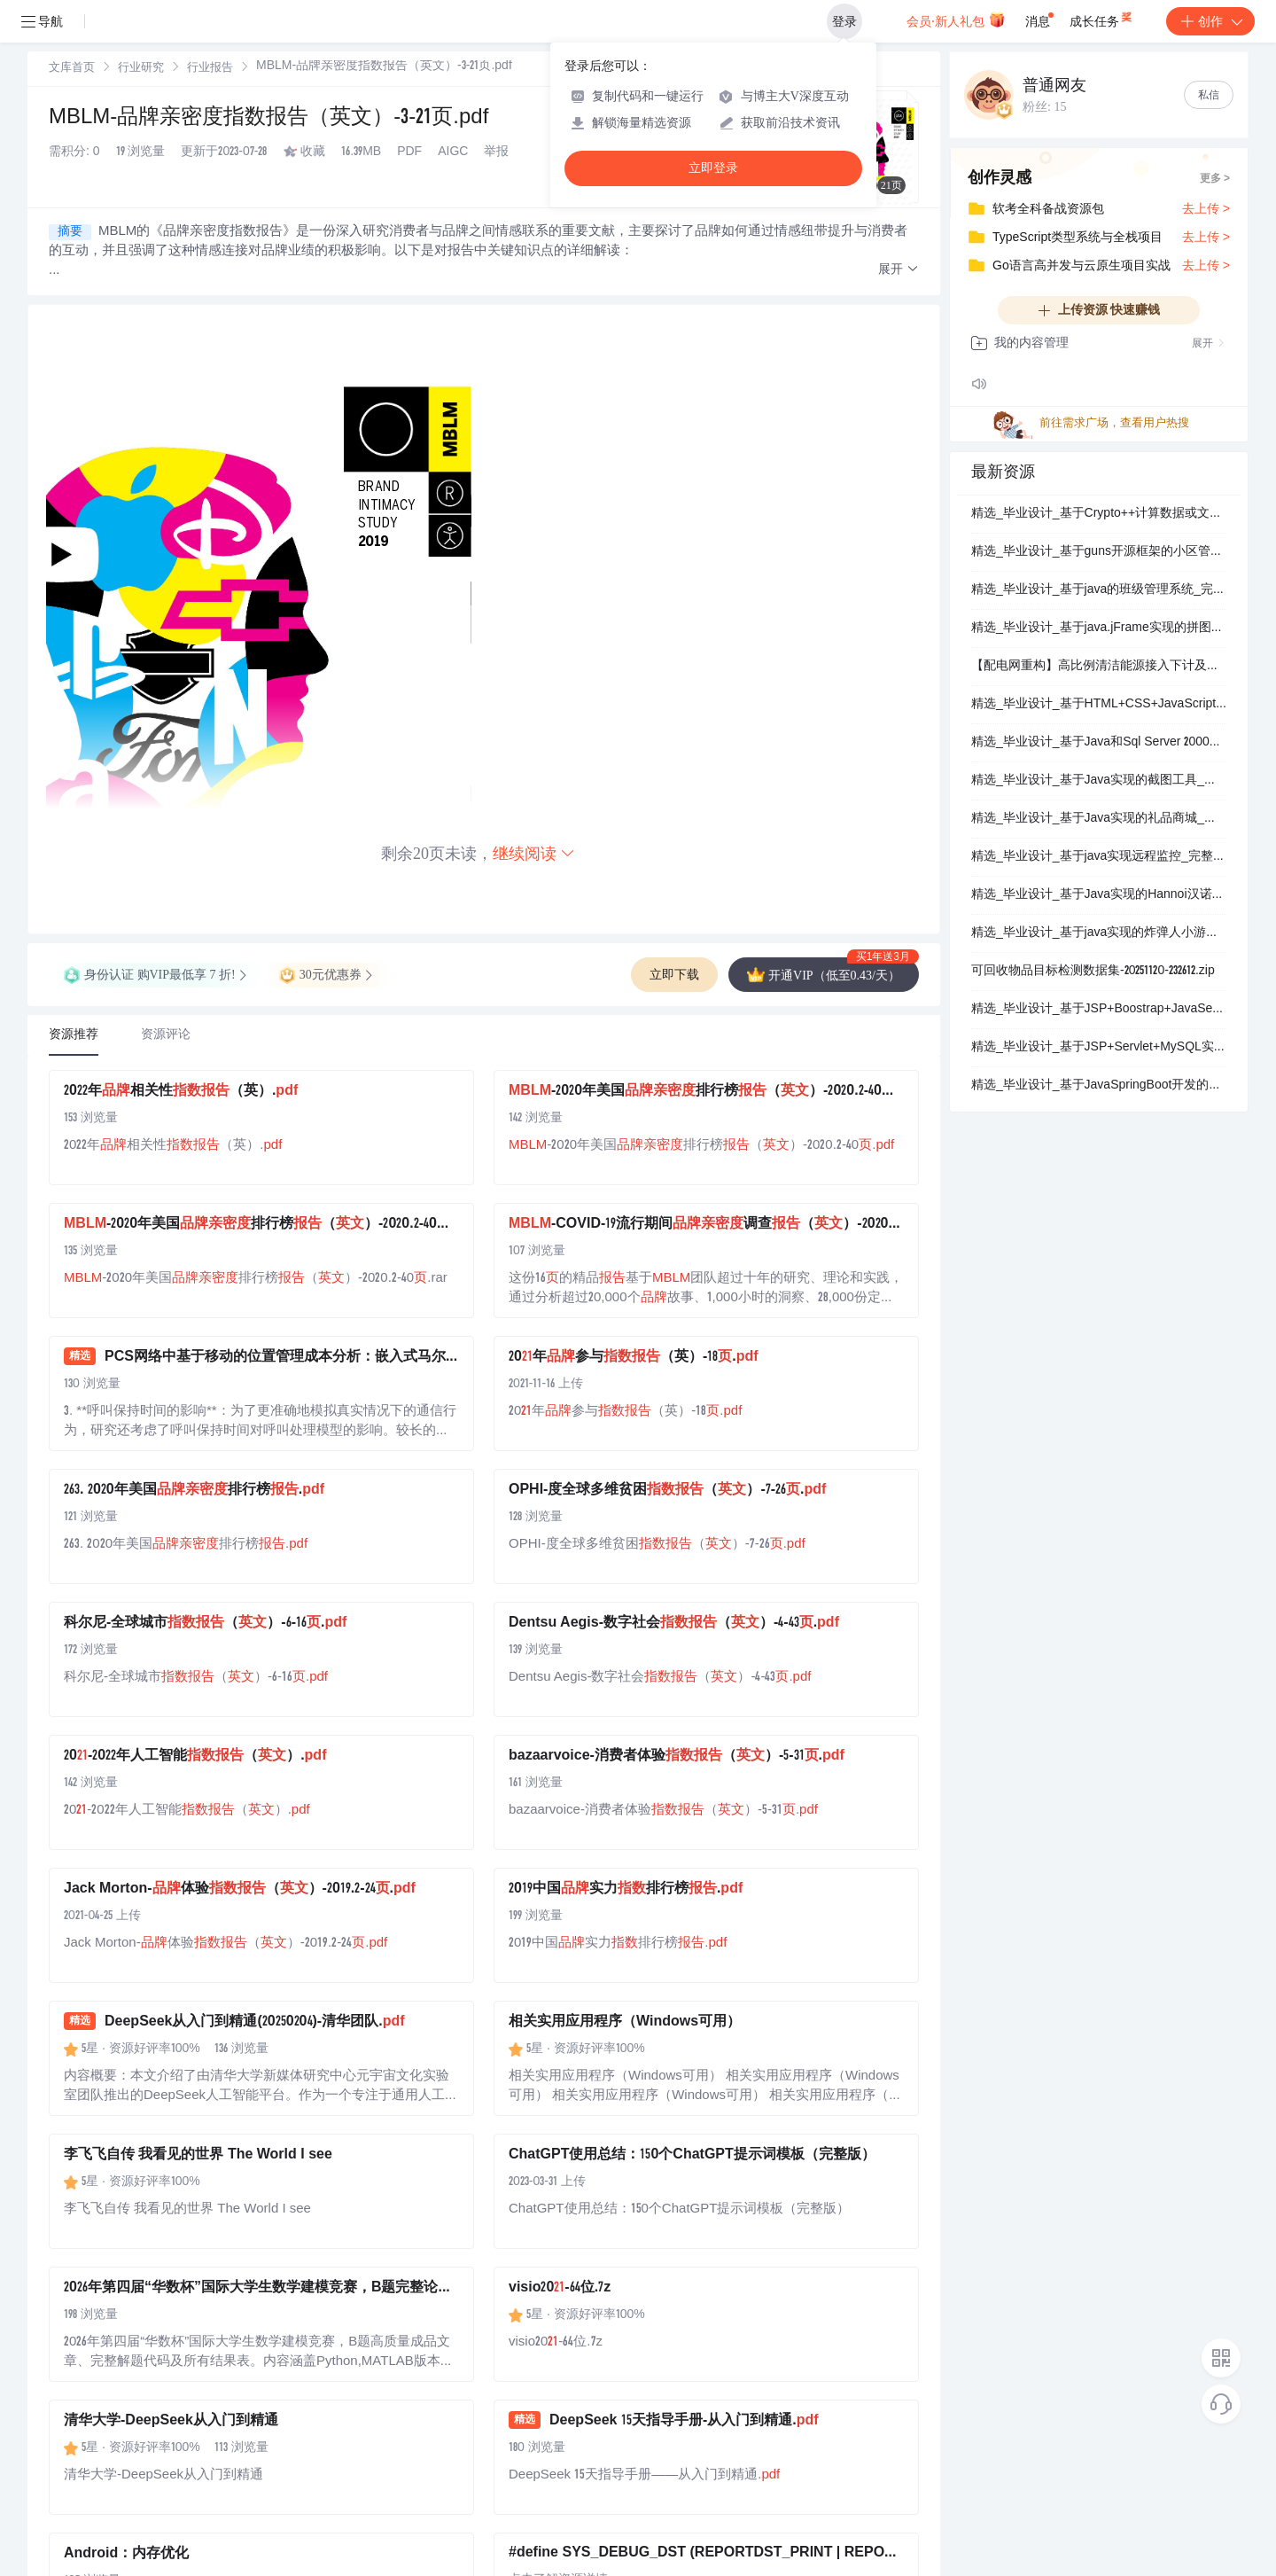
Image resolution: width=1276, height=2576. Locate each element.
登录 (844, 21)
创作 (1210, 21)
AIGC (453, 152)
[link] (72, 68)
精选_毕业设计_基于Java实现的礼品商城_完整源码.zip (1098, 819)
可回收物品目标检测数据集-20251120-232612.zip (1093, 971)
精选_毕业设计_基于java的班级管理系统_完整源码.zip (1098, 590)
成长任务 (1102, 17)
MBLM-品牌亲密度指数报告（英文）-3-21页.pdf (268, 118)
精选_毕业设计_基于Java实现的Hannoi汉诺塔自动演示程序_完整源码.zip (1098, 895)
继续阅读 (534, 853)
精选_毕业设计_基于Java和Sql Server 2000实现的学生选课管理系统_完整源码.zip (1098, 743)
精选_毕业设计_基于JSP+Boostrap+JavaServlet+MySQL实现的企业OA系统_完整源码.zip (1098, 1009)
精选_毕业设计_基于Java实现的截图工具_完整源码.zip (1098, 781)
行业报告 (210, 68)
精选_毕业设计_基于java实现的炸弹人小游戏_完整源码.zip (1098, 933)
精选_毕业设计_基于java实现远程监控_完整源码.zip (1098, 857)
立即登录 (713, 168)
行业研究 (141, 68)
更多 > (1215, 179)
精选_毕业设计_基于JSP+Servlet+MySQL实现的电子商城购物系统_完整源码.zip (1098, 1048)
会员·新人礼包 (955, 19)
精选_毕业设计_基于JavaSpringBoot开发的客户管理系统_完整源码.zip (1098, 1086)
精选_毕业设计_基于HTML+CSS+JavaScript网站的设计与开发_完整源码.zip (1098, 705)
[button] (898, 270)
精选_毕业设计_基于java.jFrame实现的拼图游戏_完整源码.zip (1098, 628)
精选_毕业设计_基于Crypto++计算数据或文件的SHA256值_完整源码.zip (1098, 514)
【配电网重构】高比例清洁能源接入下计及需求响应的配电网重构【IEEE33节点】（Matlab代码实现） (1098, 666)
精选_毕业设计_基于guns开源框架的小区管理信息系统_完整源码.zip (1098, 552)
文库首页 (72, 68)
